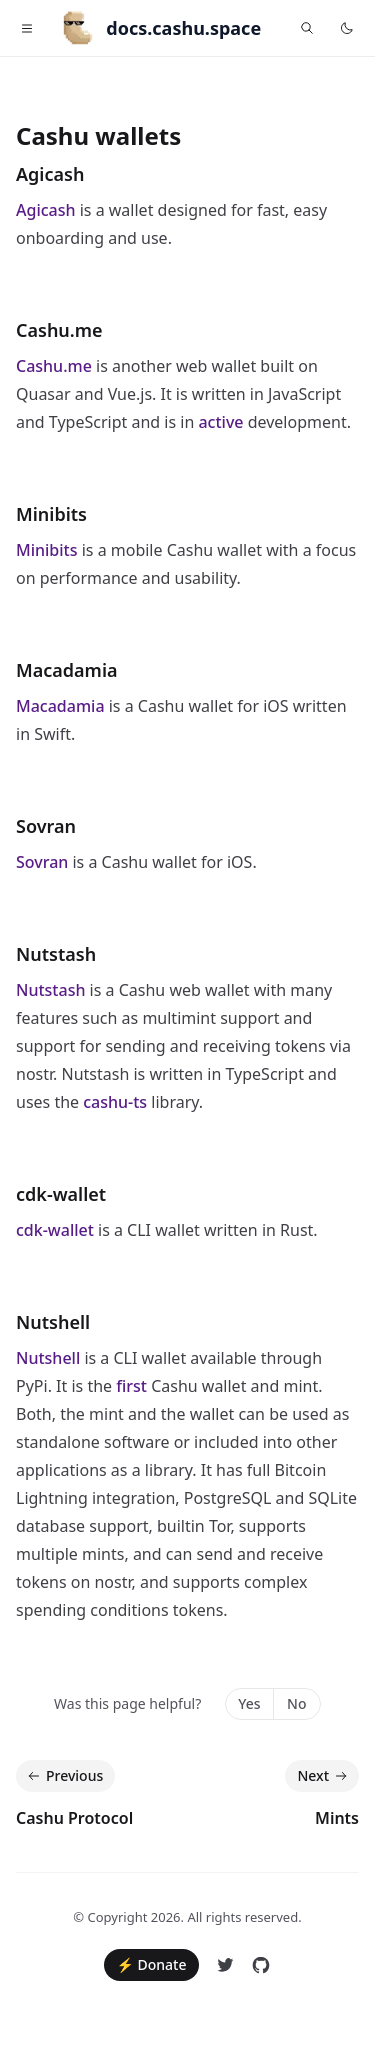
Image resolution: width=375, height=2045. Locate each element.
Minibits (51, 514)
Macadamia (67, 670)
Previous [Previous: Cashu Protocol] (63, 1776)
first (131, 1386)
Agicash (50, 174)
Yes (249, 1703)
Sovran (46, 826)
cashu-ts (115, 1102)
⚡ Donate (151, 1964)
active (220, 422)
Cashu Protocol (74, 1818)
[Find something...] (307, 28)
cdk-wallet (61, 1194)
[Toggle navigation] (27, 28)
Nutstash (56, 954)
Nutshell (53, 1322)
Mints (337, 1818)
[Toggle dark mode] (347, 28)
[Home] (152, 28)
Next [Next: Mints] (324, 1776)
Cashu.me (59, 330)
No (296, 1703)
